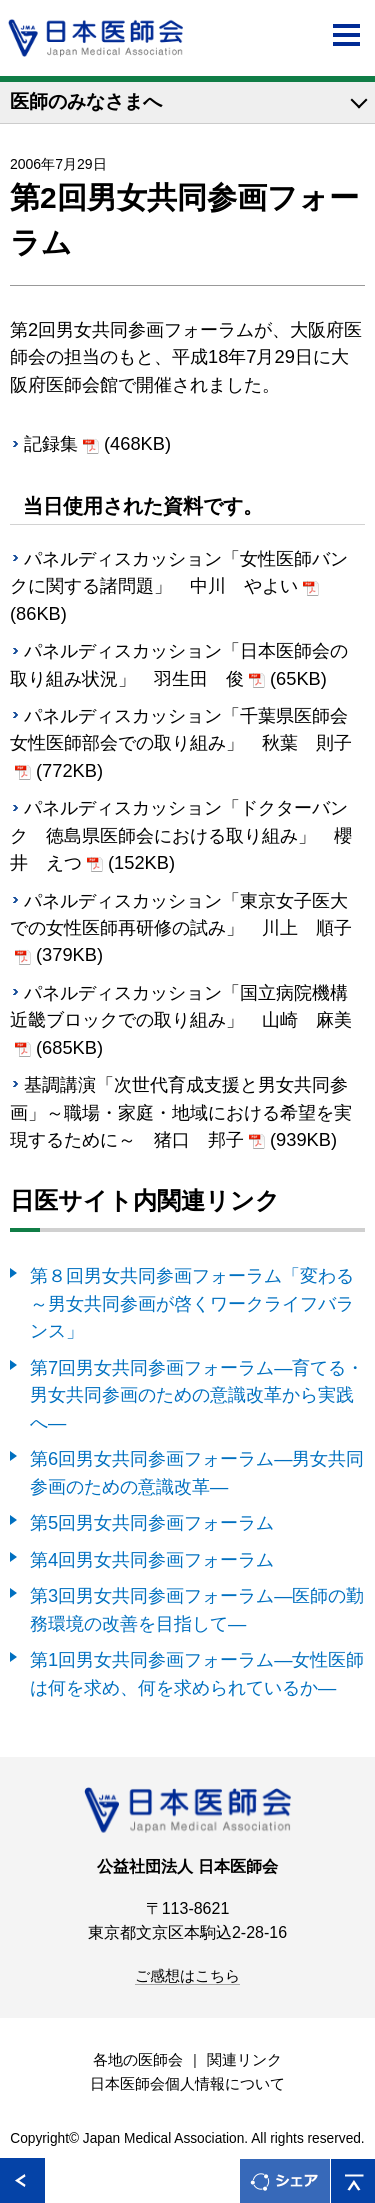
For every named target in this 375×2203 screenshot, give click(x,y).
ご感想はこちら (187, 1976)
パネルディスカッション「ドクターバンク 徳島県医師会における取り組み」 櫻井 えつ (181, 835)
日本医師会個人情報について (187, 2084)
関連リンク (244, 2060)
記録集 (51, 443)
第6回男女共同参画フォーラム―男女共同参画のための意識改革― (197, 1472)
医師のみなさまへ (86, 101)
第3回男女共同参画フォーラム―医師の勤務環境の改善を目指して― (197, 1609)
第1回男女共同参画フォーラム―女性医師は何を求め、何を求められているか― (197, 1673)
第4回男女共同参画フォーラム (152, 1559)
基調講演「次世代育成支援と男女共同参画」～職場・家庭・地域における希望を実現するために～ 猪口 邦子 (181, 1112)
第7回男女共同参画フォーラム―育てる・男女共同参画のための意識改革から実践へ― (197, 1395)
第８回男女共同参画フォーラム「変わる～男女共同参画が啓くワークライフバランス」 (192, 1303)
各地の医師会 (138, 2060)
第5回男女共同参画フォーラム (152, 1522)
